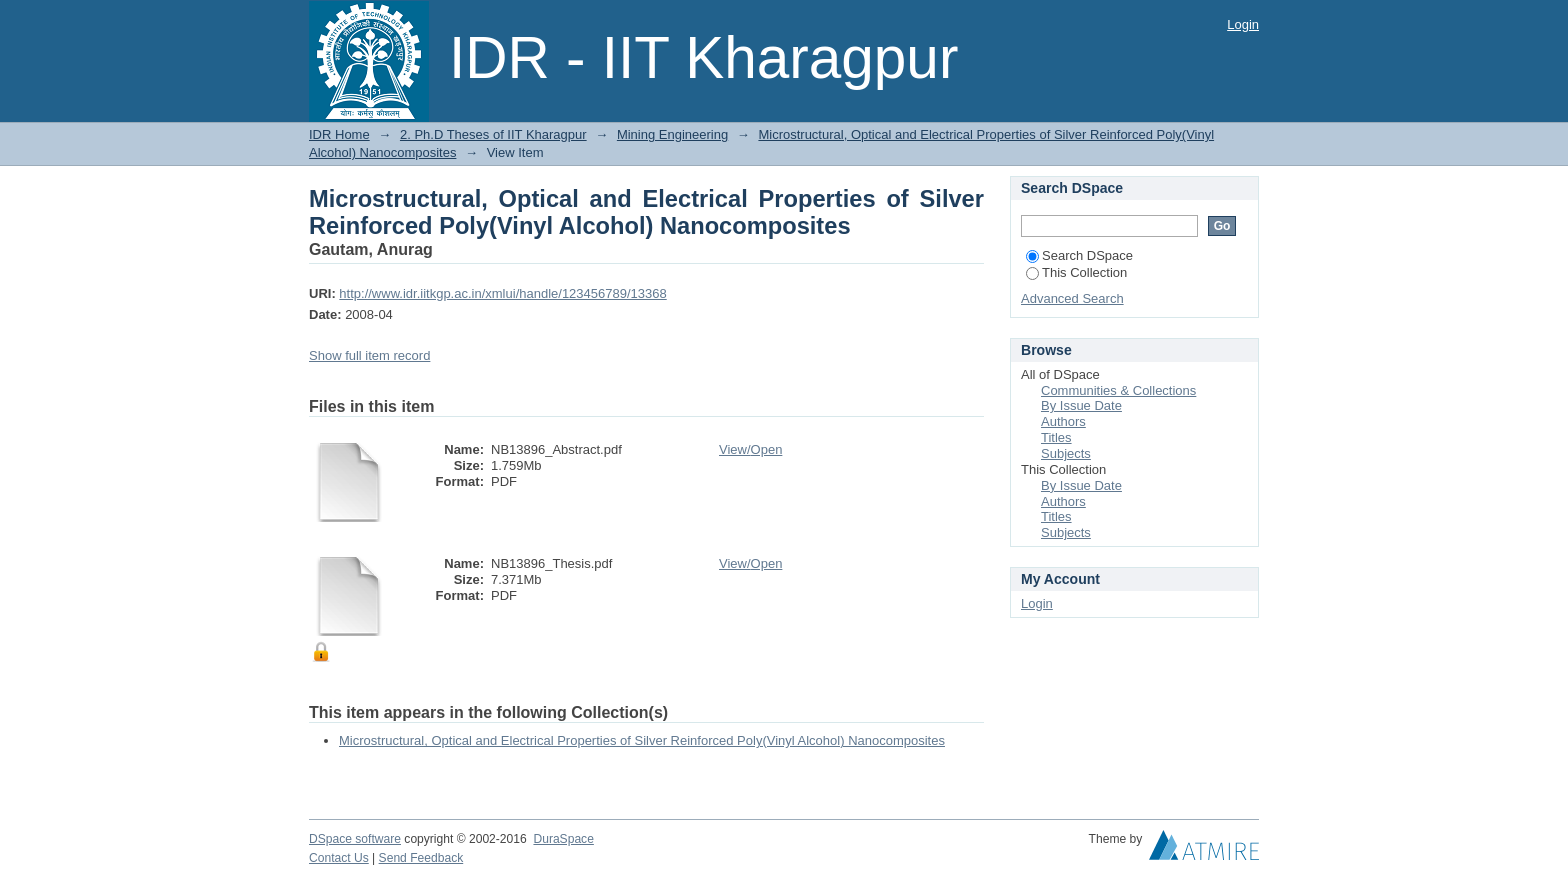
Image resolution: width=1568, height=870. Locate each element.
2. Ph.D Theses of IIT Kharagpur (493, 134)
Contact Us (339, 858)
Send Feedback (421, 858)
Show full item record (369, 355)
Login (1243, 24)
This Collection (1076, 272)
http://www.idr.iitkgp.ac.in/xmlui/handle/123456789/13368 (502, 293)
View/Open (750, 449)
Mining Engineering (672, 134)
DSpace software (355, 839)
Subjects (1066, 453)
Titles (1056, 437)
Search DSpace (1079, 255)
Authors (1063, 421)
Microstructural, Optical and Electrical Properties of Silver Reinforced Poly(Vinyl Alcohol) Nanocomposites (642, 740)
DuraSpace (563, 839)
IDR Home (339, 134)
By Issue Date (1081, 405)
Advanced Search (1072, 298)
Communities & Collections (1118, 390)
